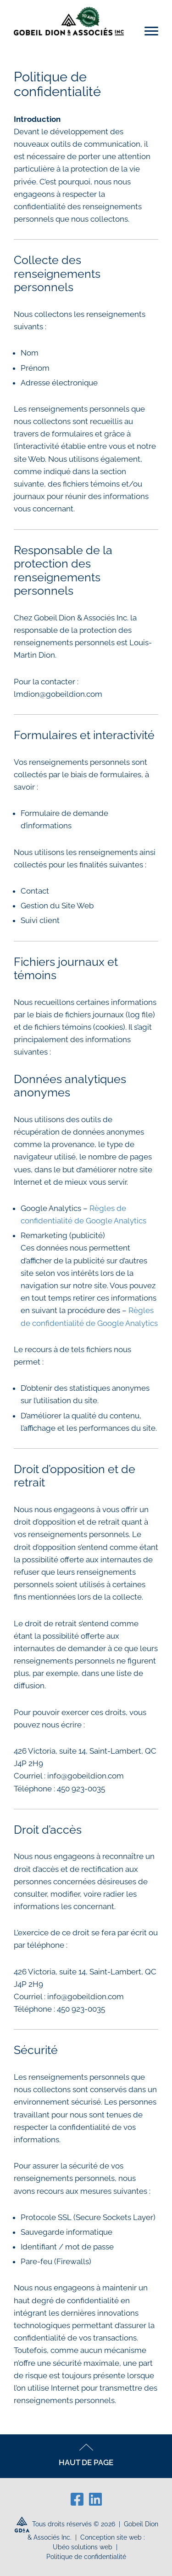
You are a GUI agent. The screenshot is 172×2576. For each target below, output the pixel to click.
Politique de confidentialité (86, 2556)
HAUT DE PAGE (86, 2455)
